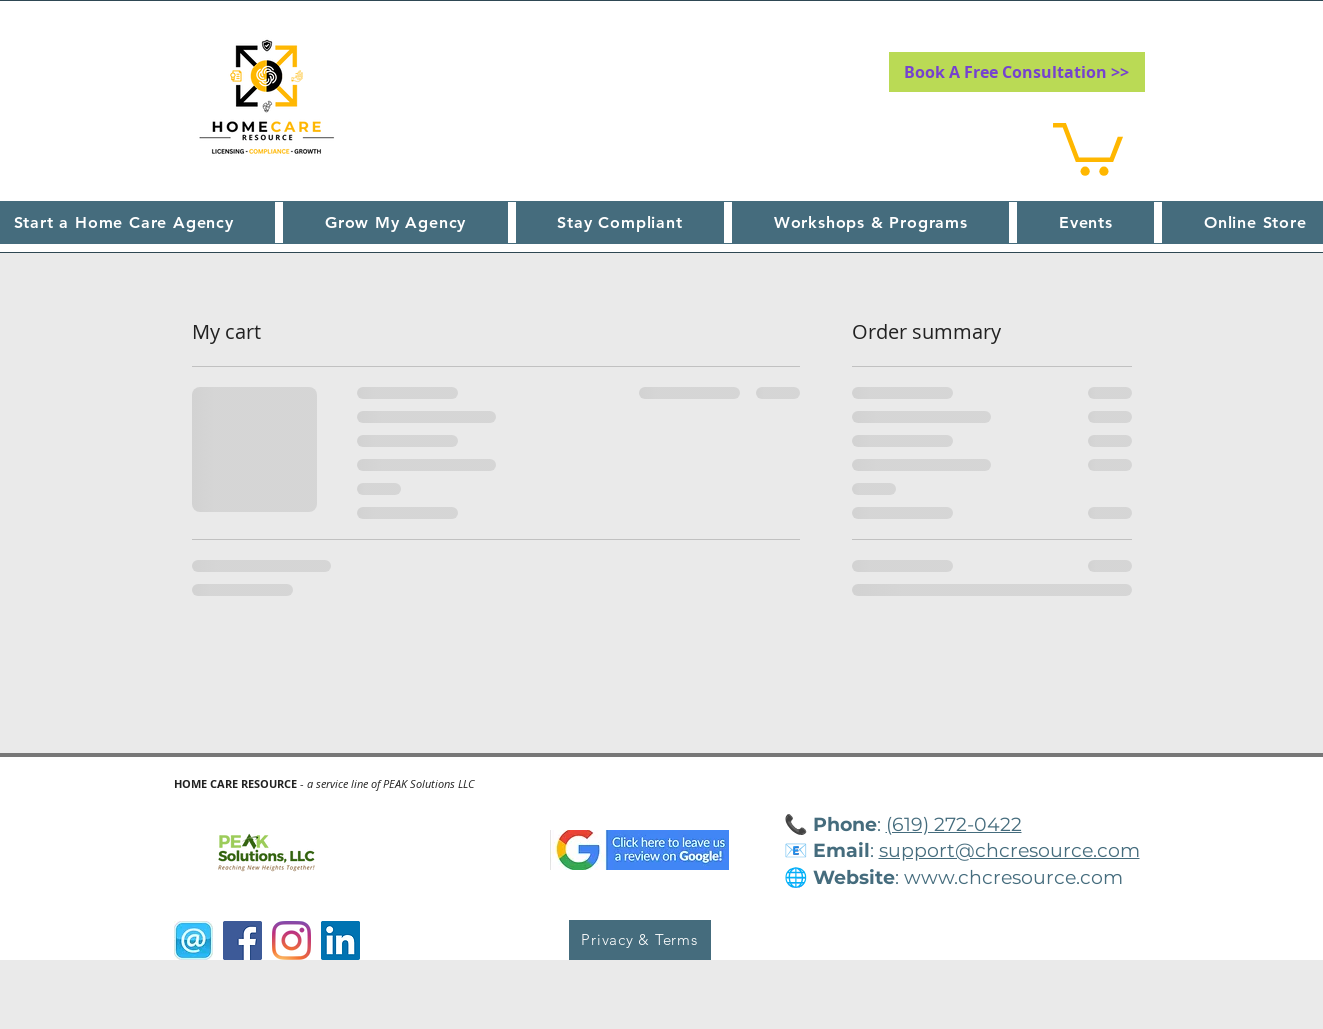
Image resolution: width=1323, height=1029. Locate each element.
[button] (1088, 146)
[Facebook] (242, 940)
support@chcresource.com (1009, 850)
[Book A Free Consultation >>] (1017, 72)
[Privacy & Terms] (640, 940)
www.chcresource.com (1013, 877)
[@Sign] (193, 940)
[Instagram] (291, 940)
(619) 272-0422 (954, 824)
